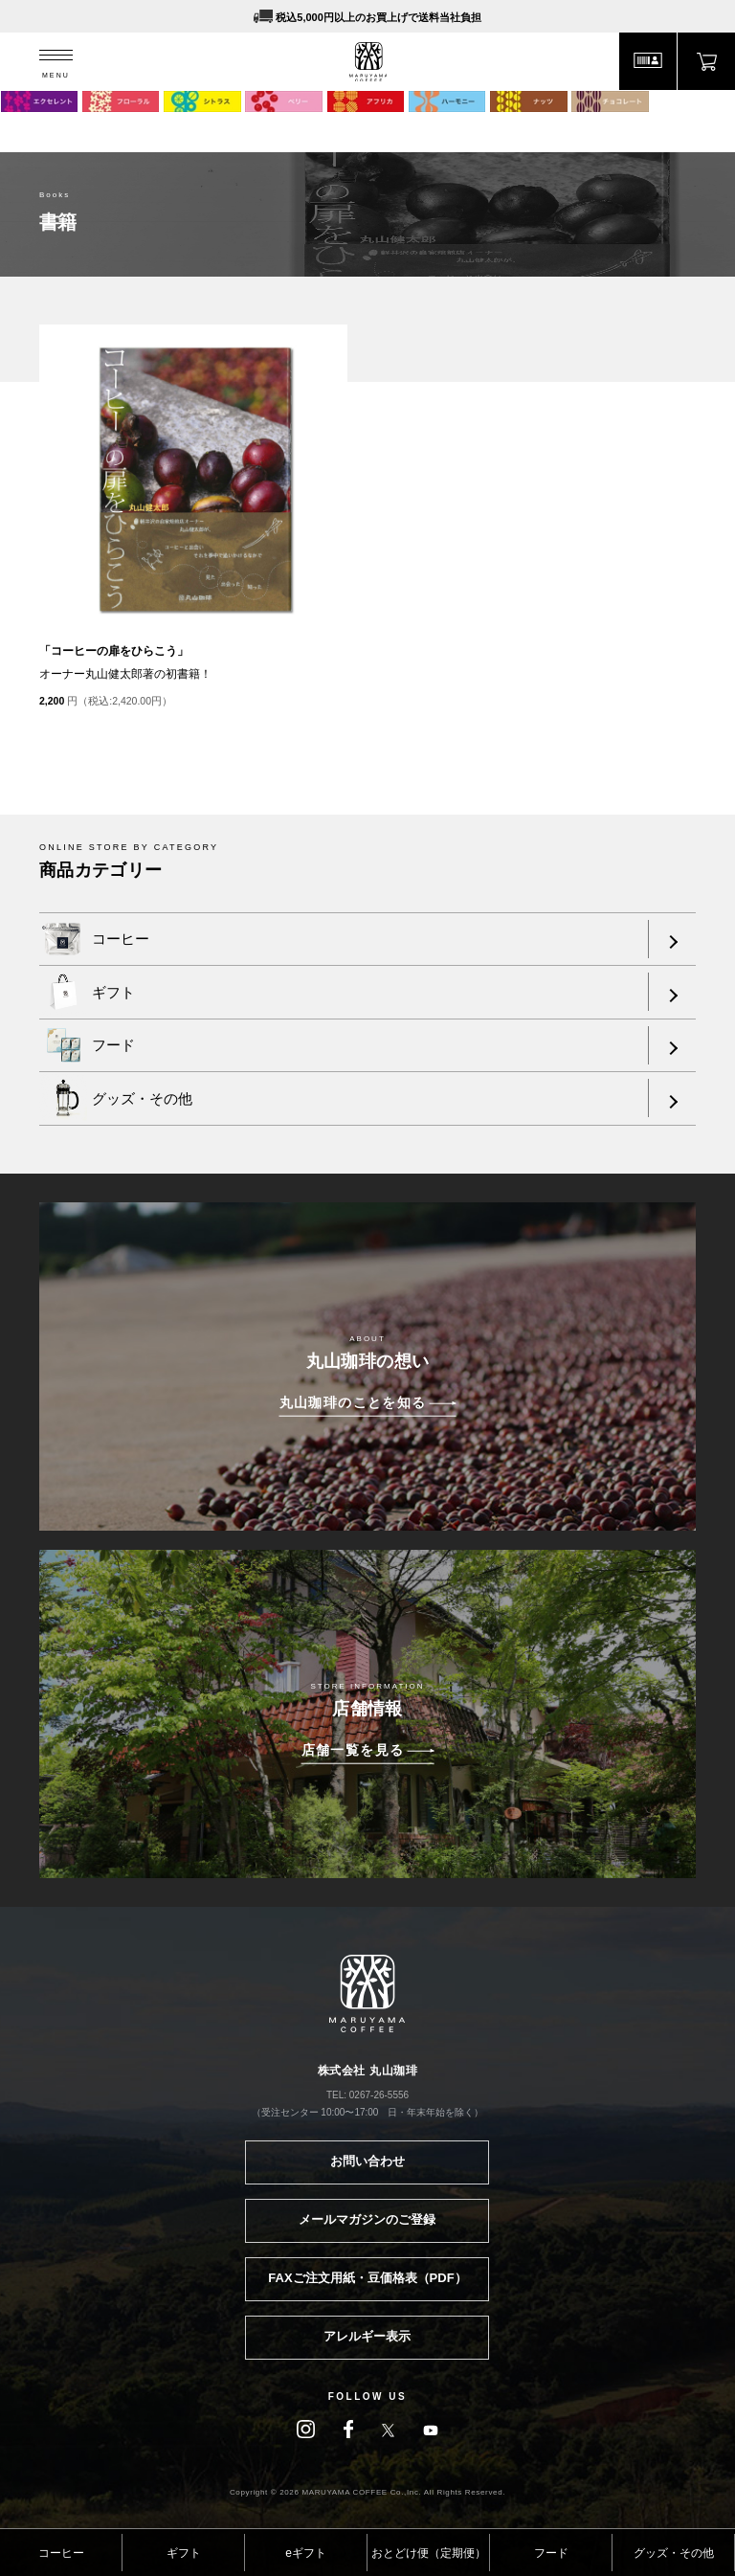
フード (551, 2553)
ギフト (184, 2553)
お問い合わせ (367, 2161)
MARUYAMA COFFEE (368, 61)
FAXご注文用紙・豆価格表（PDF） (367, 2278)
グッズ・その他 (674, 2553)
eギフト (305, 2553)
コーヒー (61, 2553)
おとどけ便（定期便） (428, 2553)
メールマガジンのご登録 (367, 2219)
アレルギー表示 (367, 2336)
